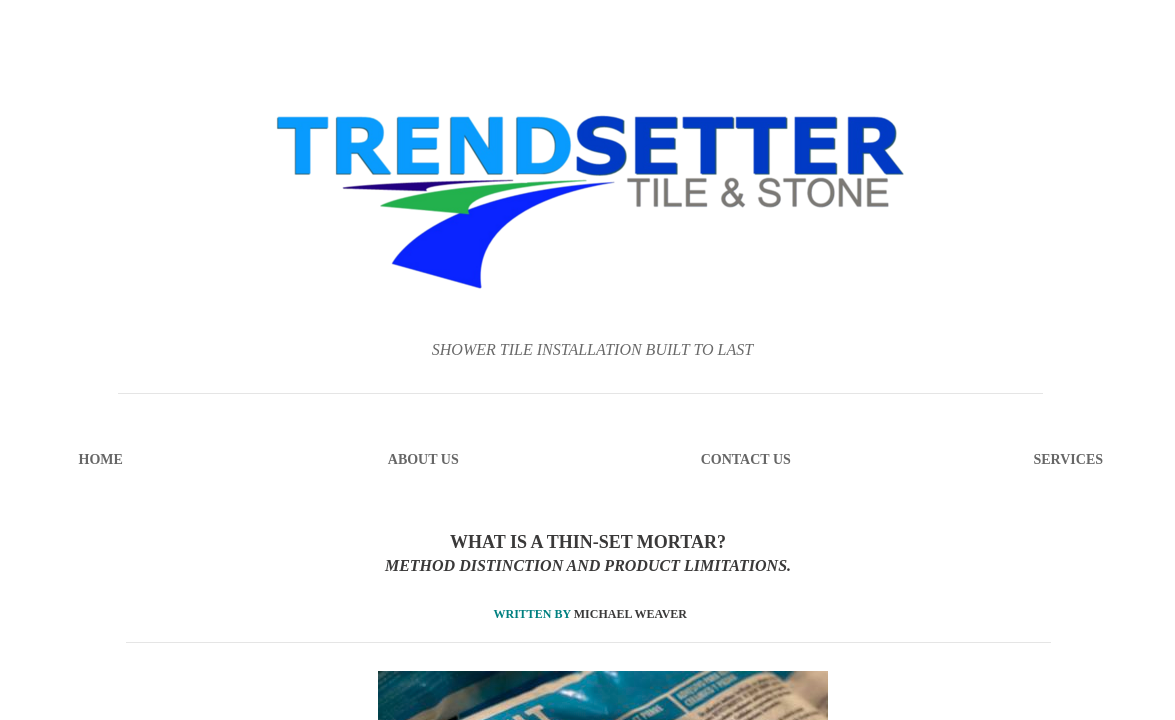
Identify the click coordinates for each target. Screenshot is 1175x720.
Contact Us (746, 459)
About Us (423, 459)
